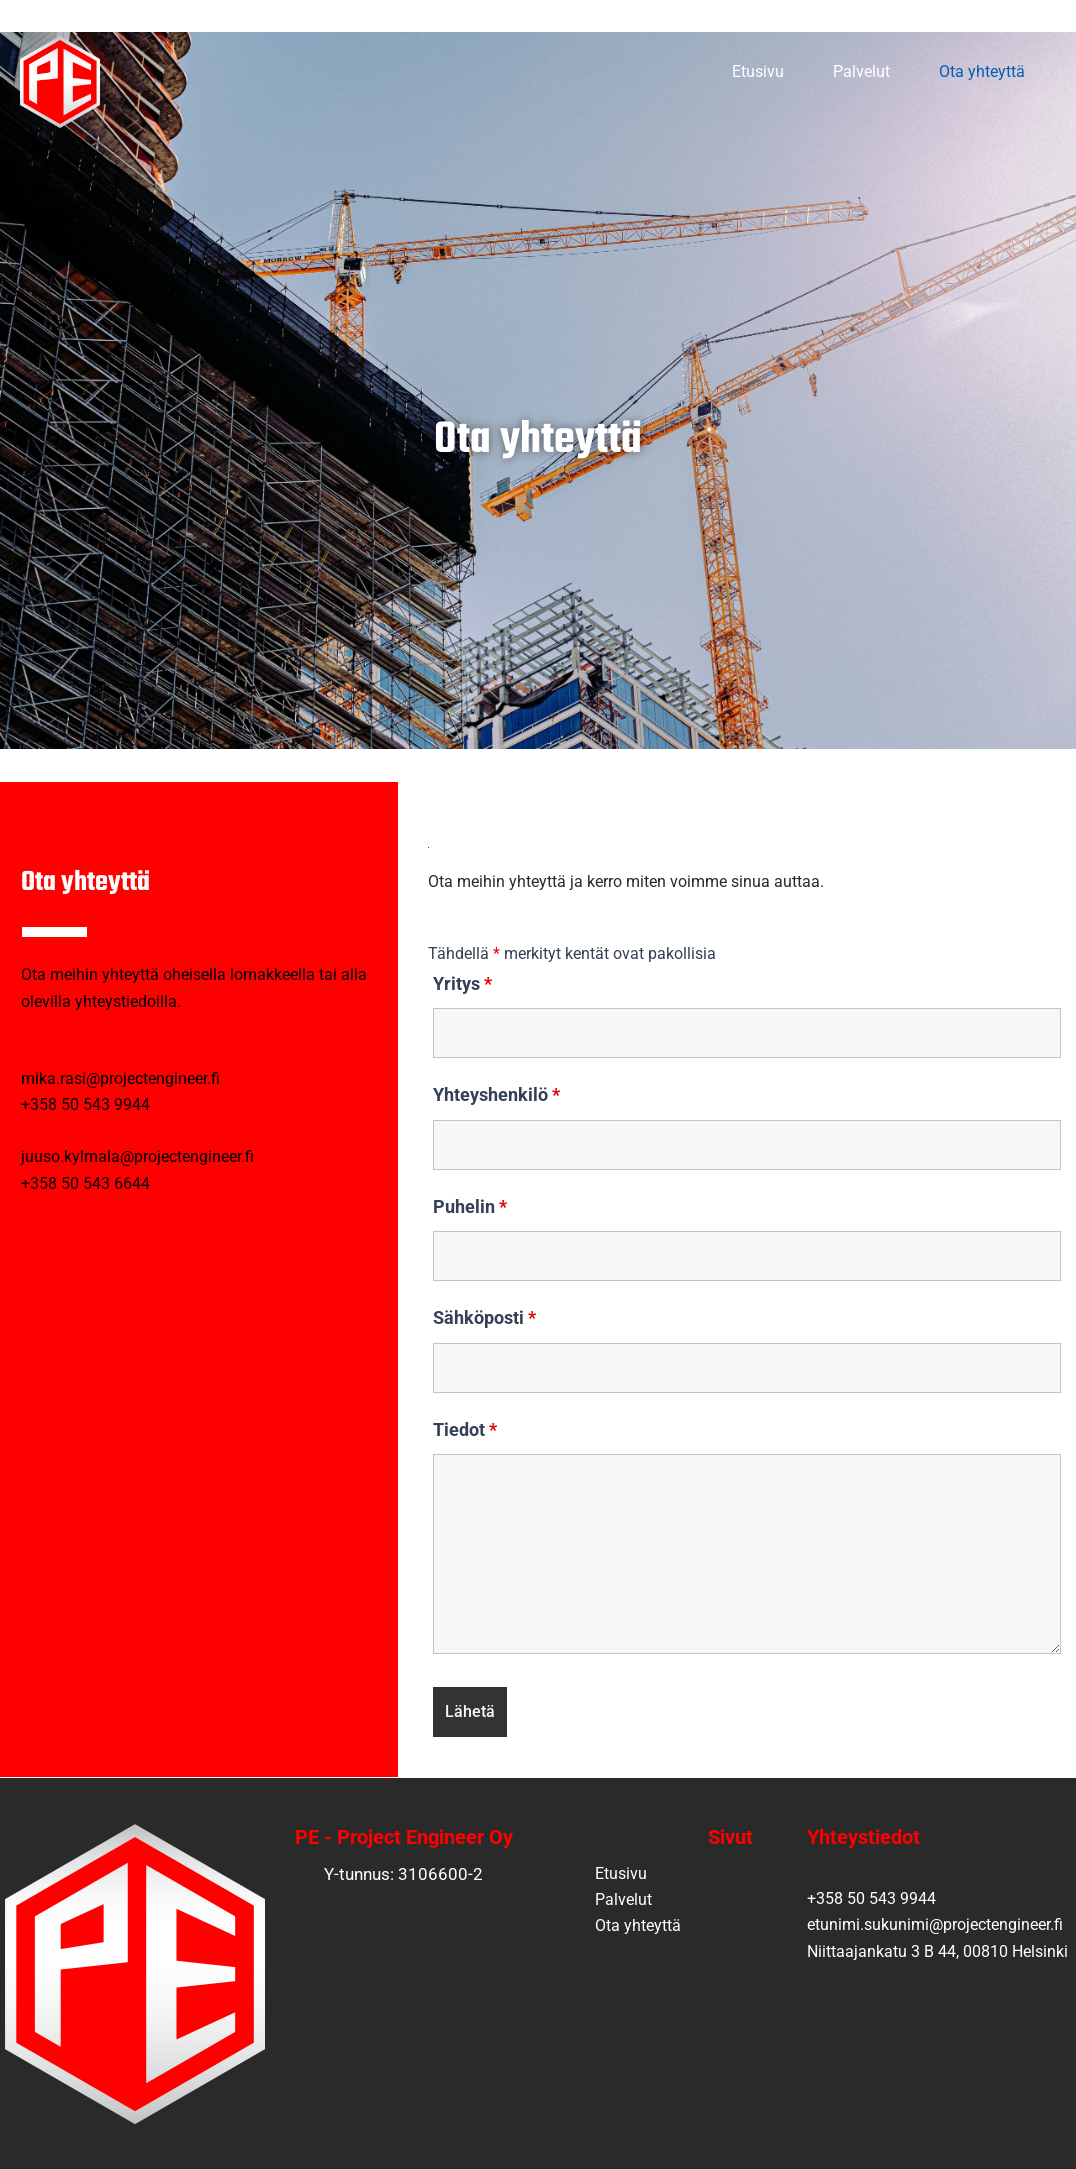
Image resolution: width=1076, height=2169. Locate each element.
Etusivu (699, 71)
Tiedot (465, 1429)
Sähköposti (484, 1317)
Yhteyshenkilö (496, 1094)
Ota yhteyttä (961, 71)
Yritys (462, 983)
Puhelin (470, 1206)
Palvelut (821, 71)
